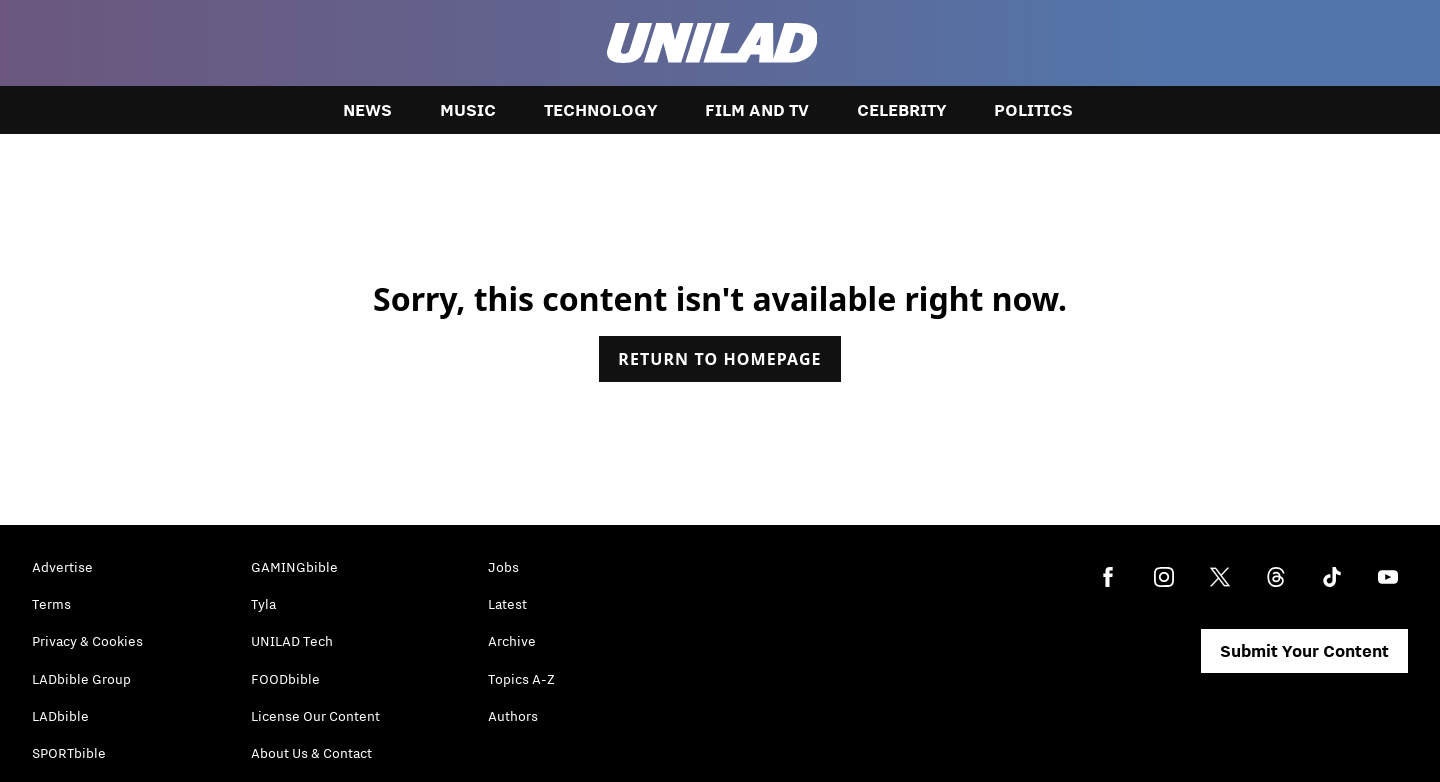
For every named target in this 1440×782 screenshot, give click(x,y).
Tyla (263, 604)
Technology (600, 110)
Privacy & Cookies (87, 641)
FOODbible (285, 679)
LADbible (60, 716)
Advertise (62, 567)
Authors (513, 716)
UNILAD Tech (292, 641)
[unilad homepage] (712, 43)
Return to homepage (719, 359)
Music (468, 110)
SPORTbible (69, 753)
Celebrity (901, 110)
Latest (507, 604)
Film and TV (757, 110)
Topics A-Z (521, 679)
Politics (1033, 110)
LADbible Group (81, 679)
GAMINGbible (294, 567)
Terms (51, 604)
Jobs (503, 567)
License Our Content (315, 716)
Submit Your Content (1304, 651)
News (367, 110)
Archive (512, 641)
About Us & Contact (311, 753)
